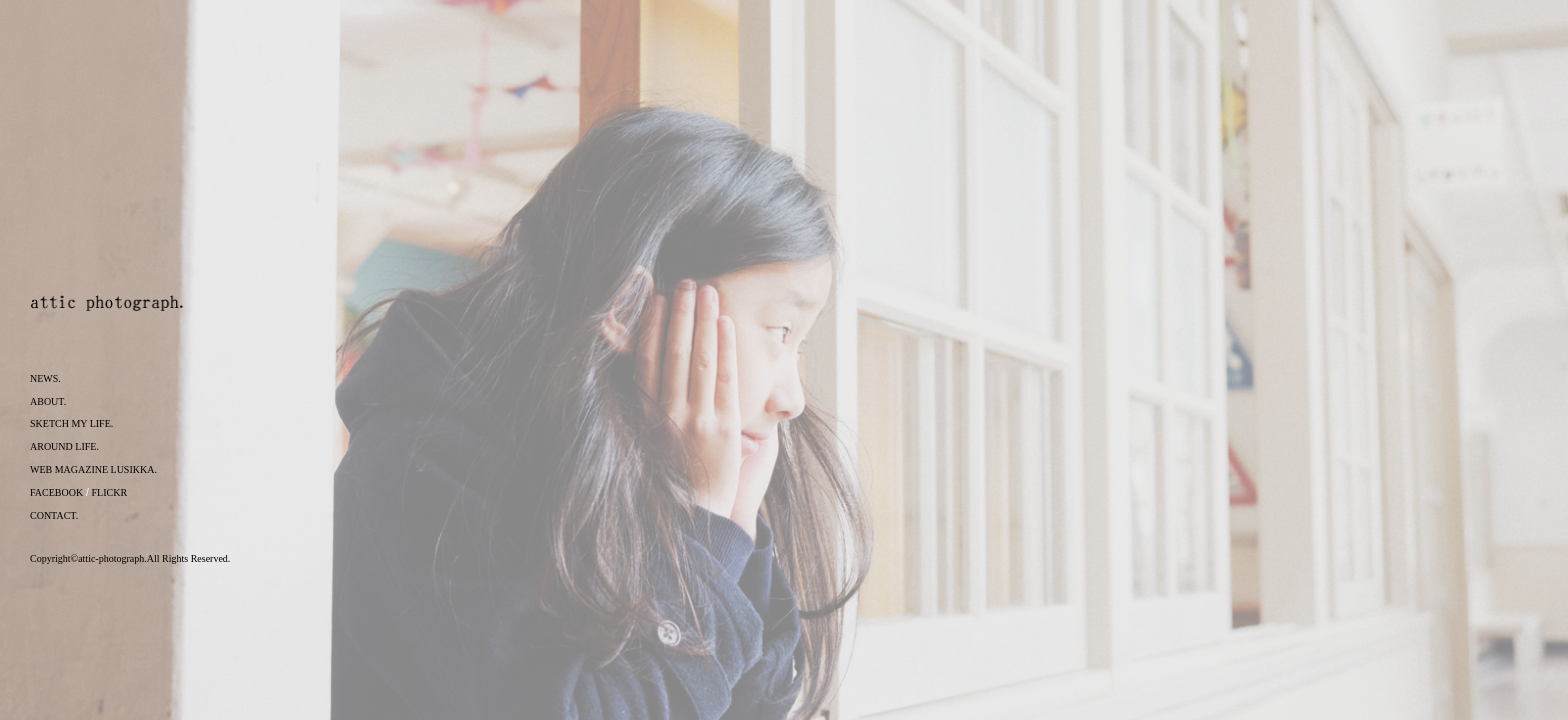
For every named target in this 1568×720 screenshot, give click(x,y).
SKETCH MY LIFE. (71, 423)
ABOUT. (48, 401)
